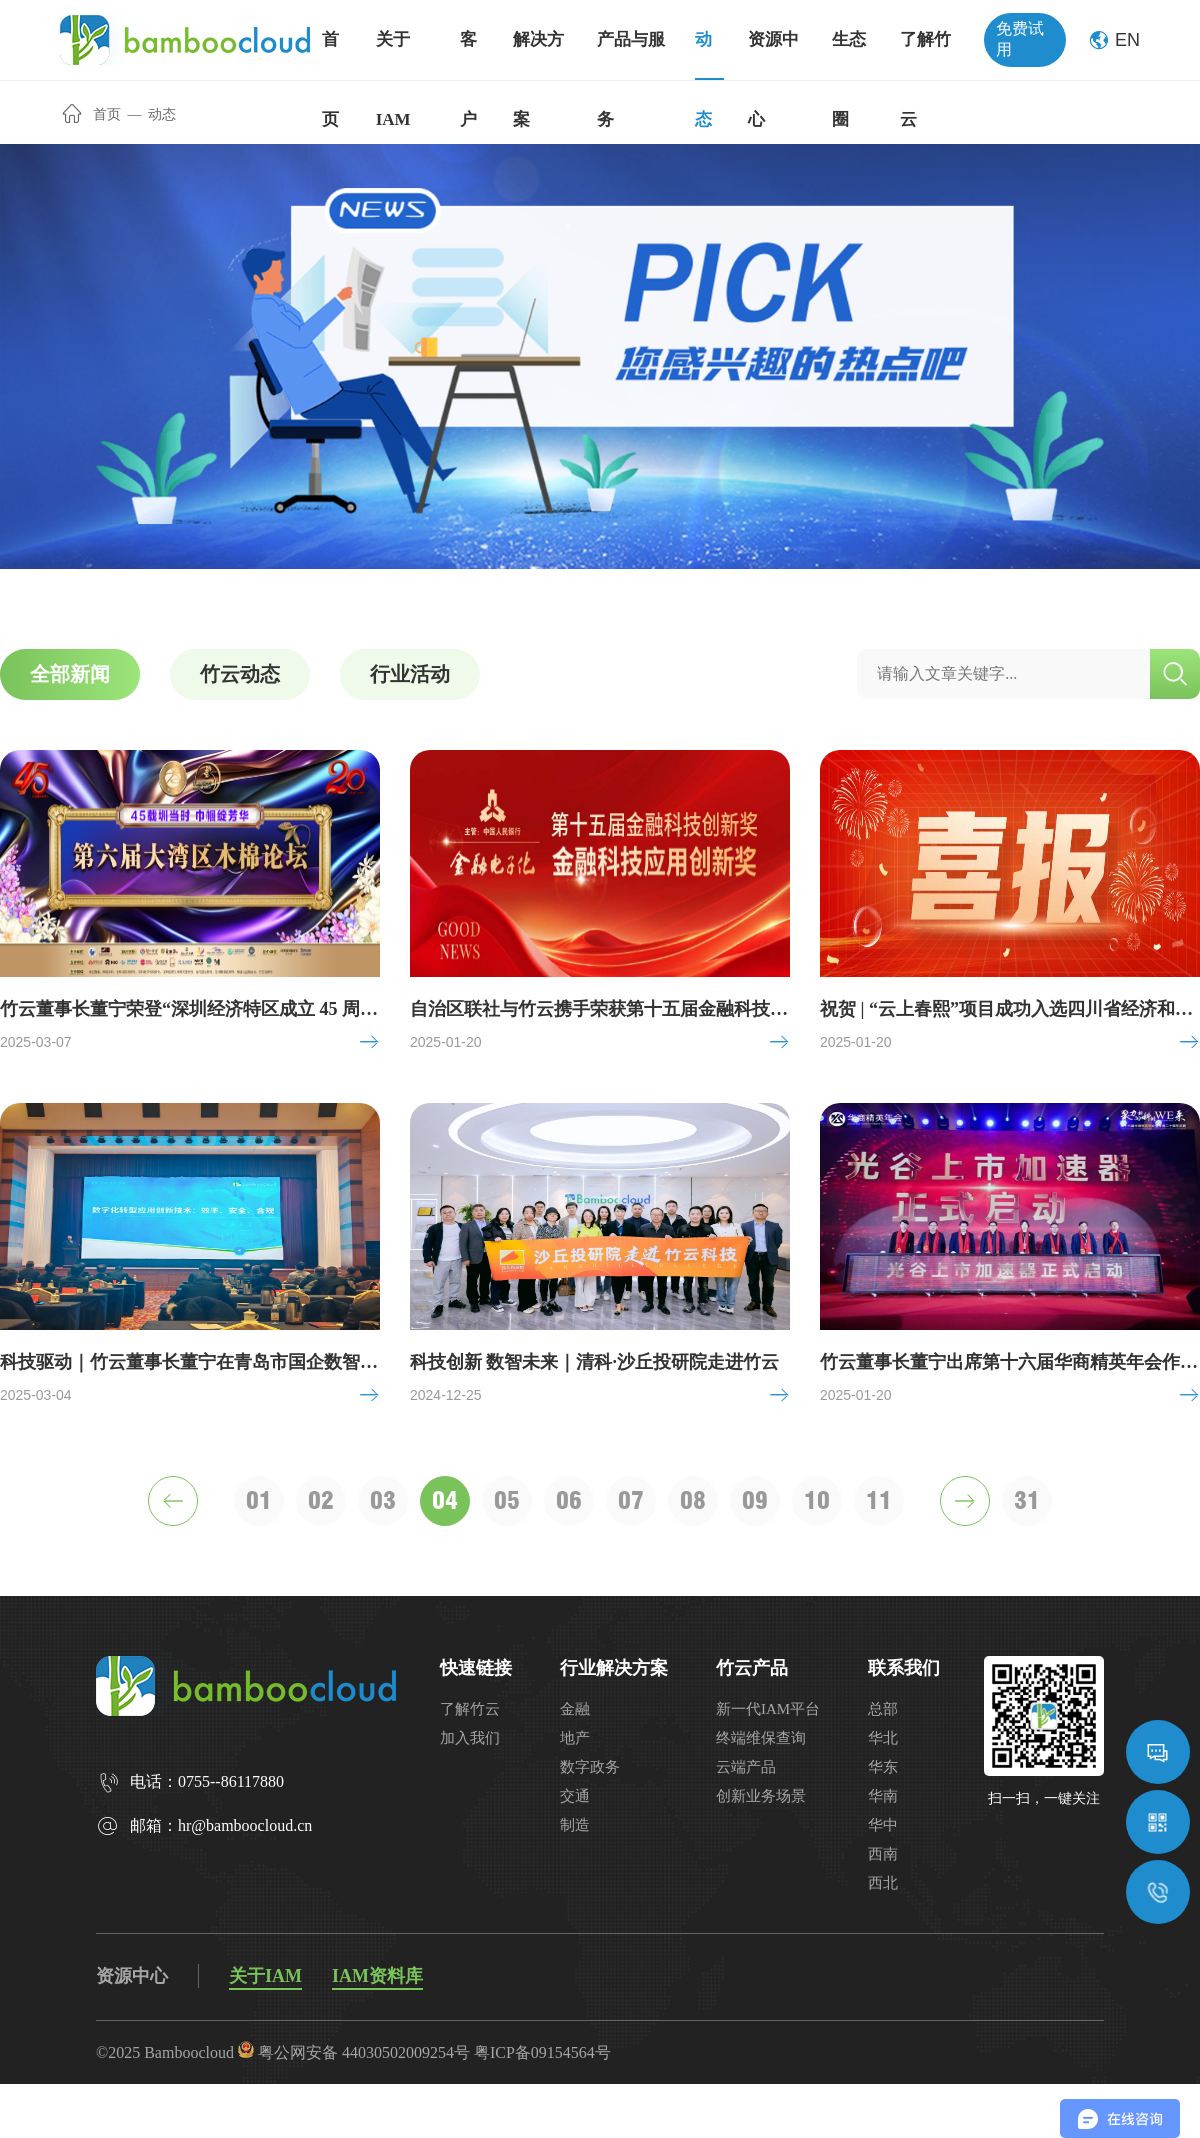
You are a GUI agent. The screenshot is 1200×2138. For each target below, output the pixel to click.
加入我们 (470, 1738)
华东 (883, 1767)
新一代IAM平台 (768, 1709)
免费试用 (1020, 39)
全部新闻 (70, 674)
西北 (883, 1883)
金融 (575, 1709)
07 (631, 1500)
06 (569, 1500)
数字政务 (590, 1767)
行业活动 (410, 674)
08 (693, 1500)
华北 (883, 1738)
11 (879, 1500)
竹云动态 (240, 674)
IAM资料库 (377, 1976)
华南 (883, 1796)
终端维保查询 (761, 1738)
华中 (883, 1825)
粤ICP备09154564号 (542, 2052)
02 (321, 1500)
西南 (883, 1854)
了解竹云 (470, 1709)
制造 (575, 1825)
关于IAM (265, 1976)
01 (259, 1500)
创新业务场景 (761, 1796)
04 (445, 1500)
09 (755, 1500)
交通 (575, 1796)
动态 (162, 114)
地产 (575, 1738)
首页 (92, 114)
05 (507, 1500)
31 (1027, 1500)
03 (383, 1500)
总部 (883, 1709)
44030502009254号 (406, 2052)
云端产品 (746, 1767)
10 (817, 1500)
